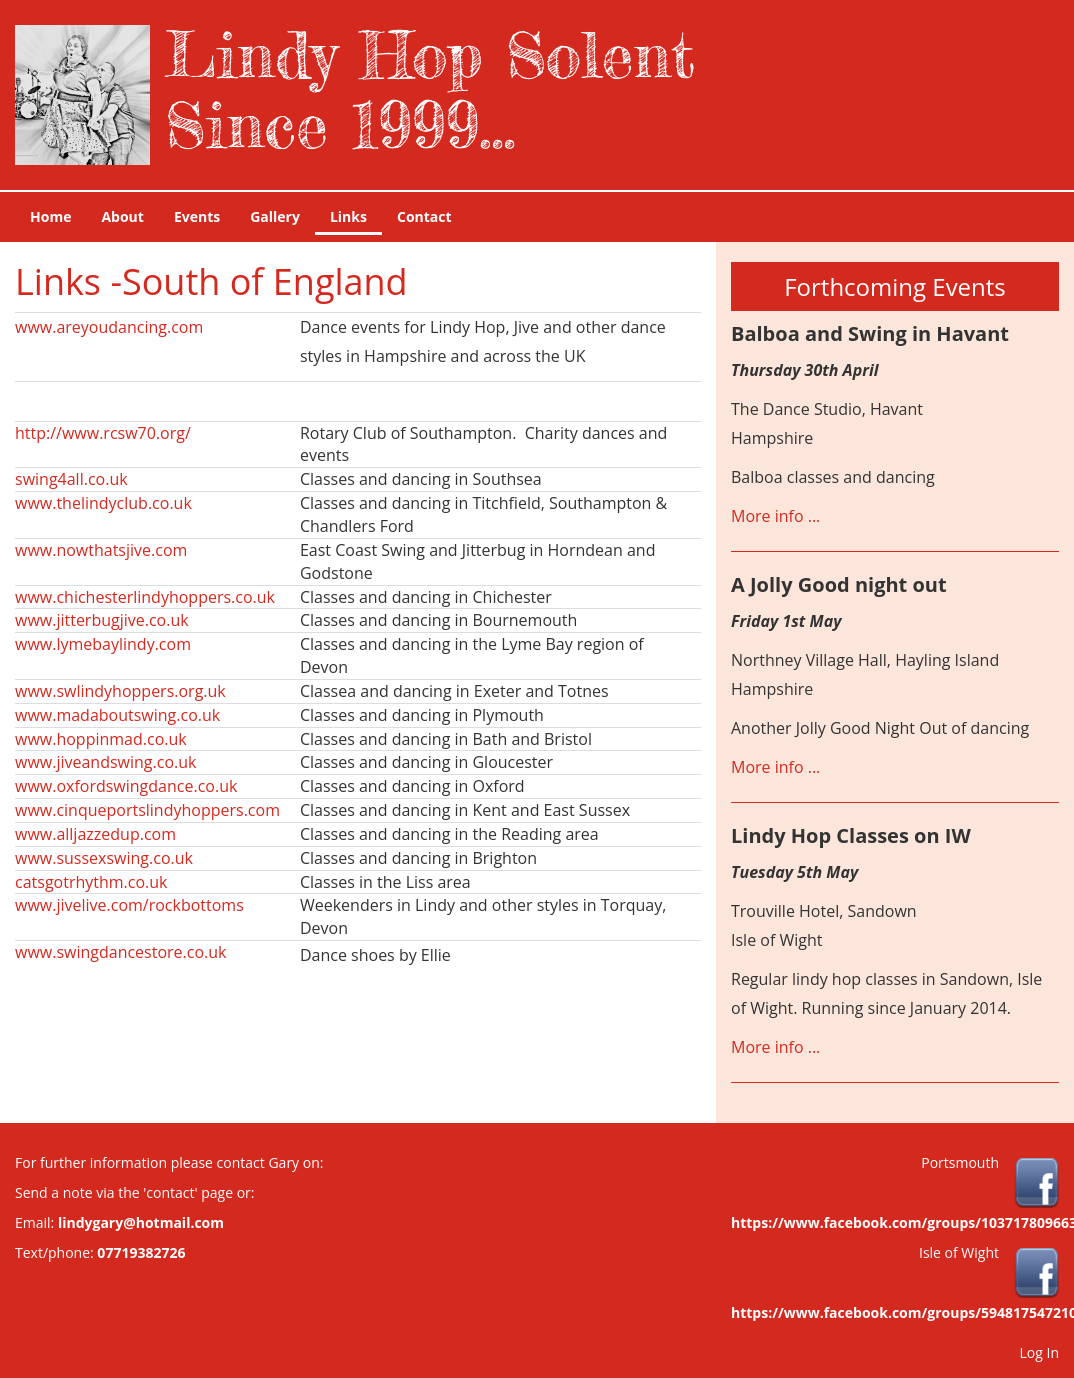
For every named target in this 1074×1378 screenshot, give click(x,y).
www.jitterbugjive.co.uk (102, 620)
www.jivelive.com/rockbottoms (129, 905)
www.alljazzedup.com (95, 834)
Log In (1039, 1352)
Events (197, 216)
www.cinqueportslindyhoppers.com (147, 810)
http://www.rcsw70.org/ (103, 433)
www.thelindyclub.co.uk (103, 503)
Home (50, 216)
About (122, 216)
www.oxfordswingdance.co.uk (126, 786)
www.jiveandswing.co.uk (105, 762)
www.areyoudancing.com (109, 327)
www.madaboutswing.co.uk (117, 715)
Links (348, 216)
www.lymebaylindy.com (103, 644)
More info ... (775, 516)
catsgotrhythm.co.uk (91, 882)
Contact (424, 216)
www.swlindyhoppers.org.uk (120, 691)
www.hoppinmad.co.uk (101, 739)
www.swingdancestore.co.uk (121, 952)
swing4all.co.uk (71, 479)
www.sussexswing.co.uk (104, 858)
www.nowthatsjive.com (101, 550)
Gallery (275, 216)
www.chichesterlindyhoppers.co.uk (145, 597)
